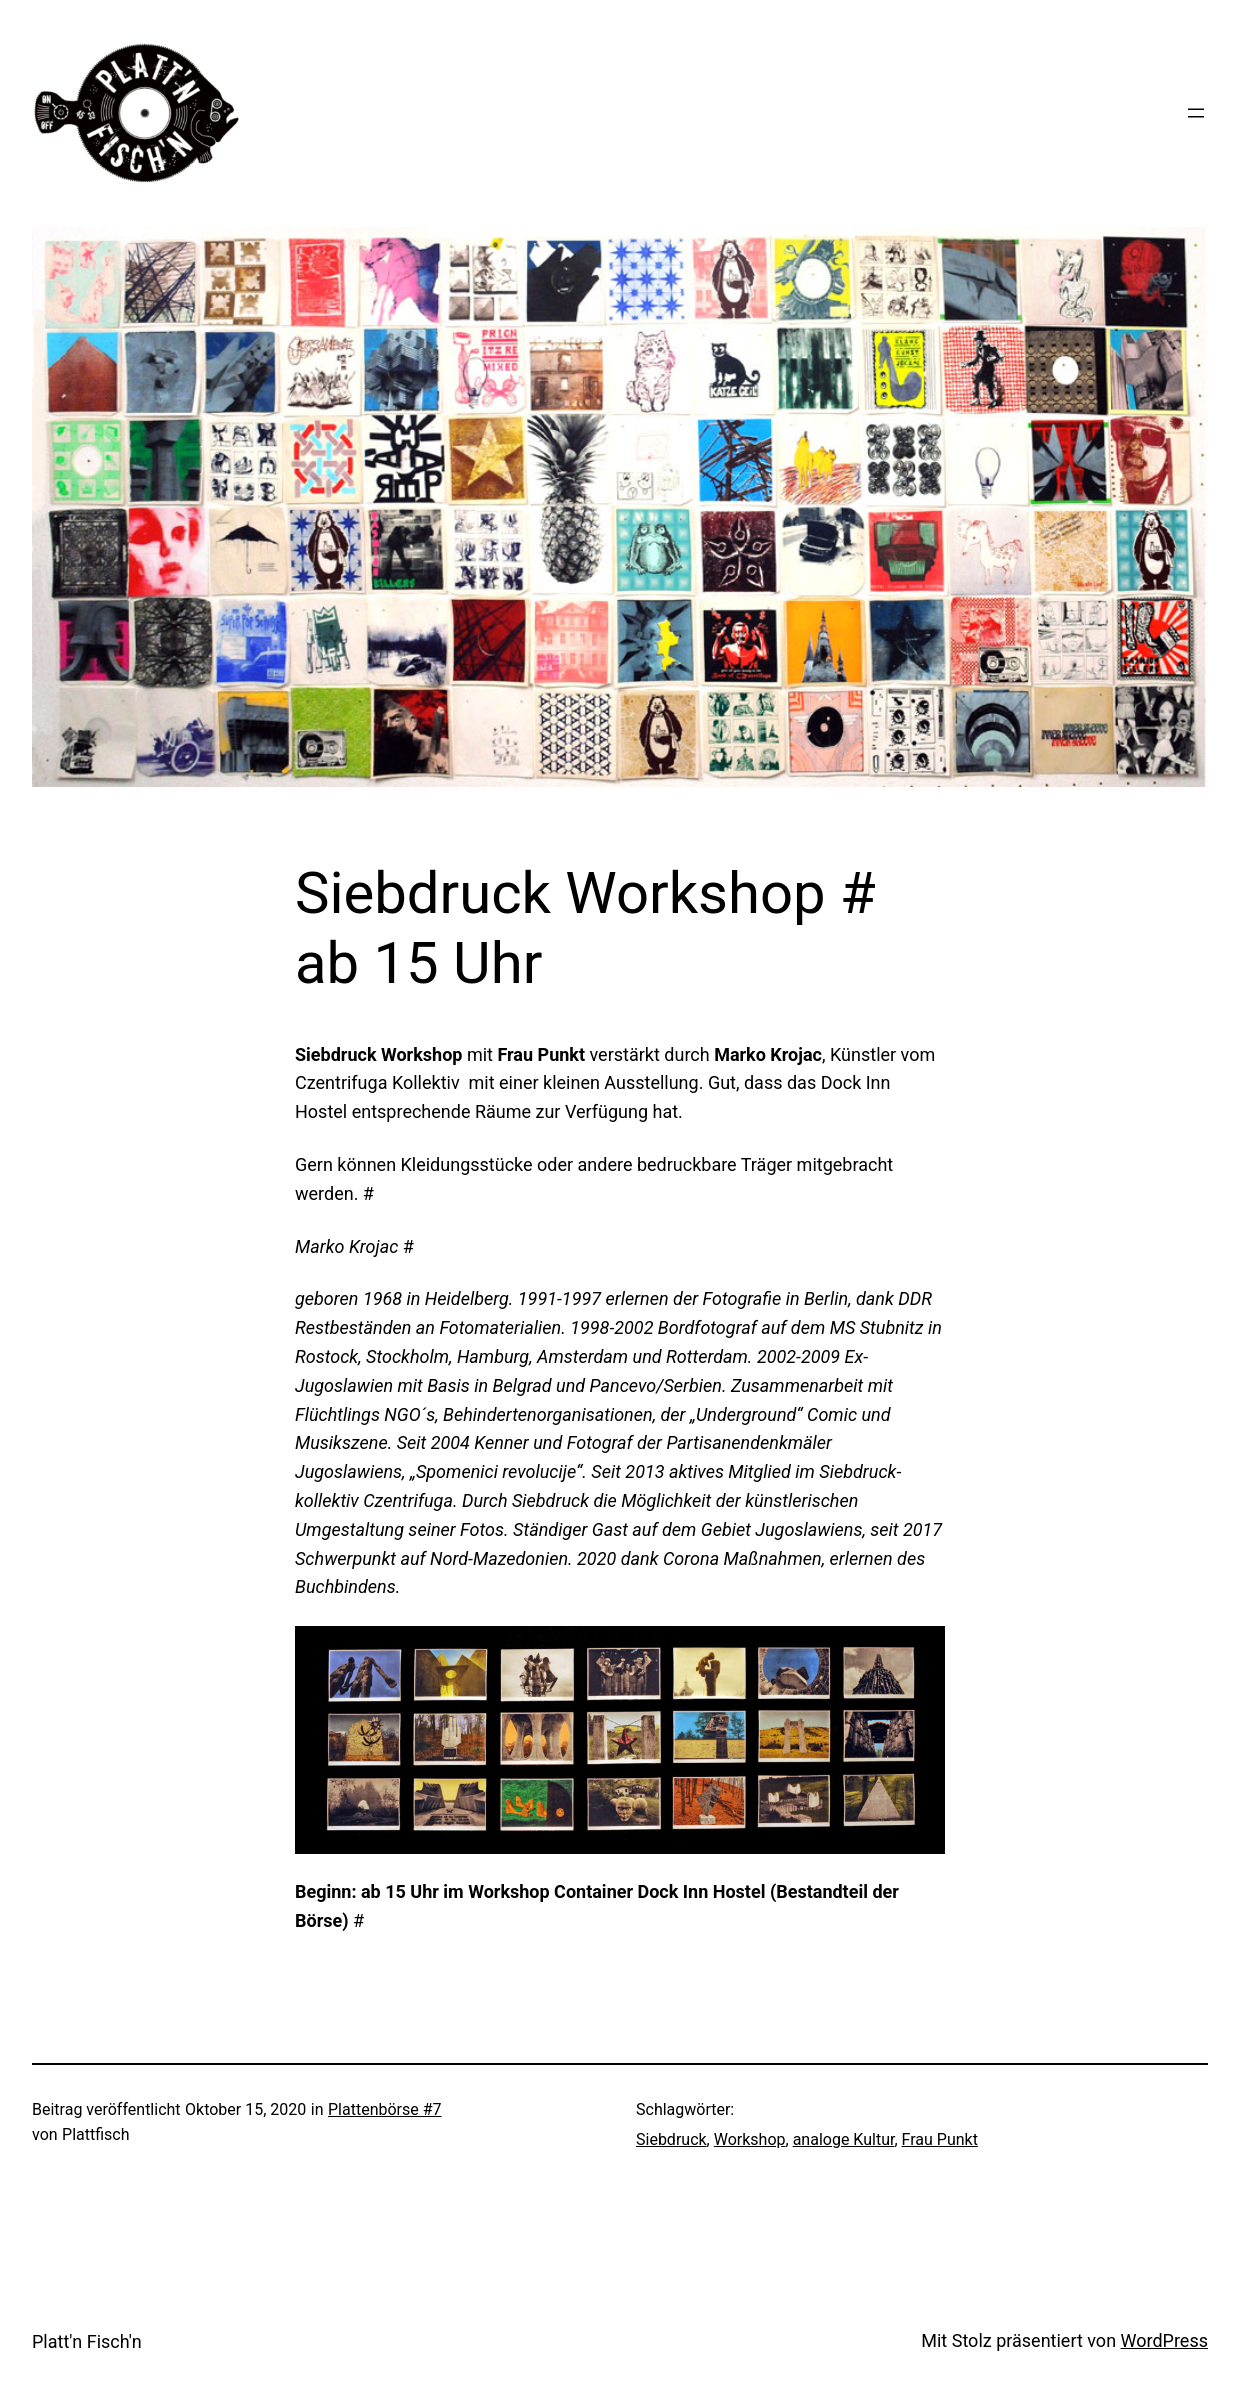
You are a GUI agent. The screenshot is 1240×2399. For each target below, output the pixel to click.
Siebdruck (671, 2139)
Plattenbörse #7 (385, 2109)
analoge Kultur (844, 2139)
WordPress (1164, 2340)
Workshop (750, 2139)
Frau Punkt (940, 2139)
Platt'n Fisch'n (87, 2341)
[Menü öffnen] (1196, 113)
